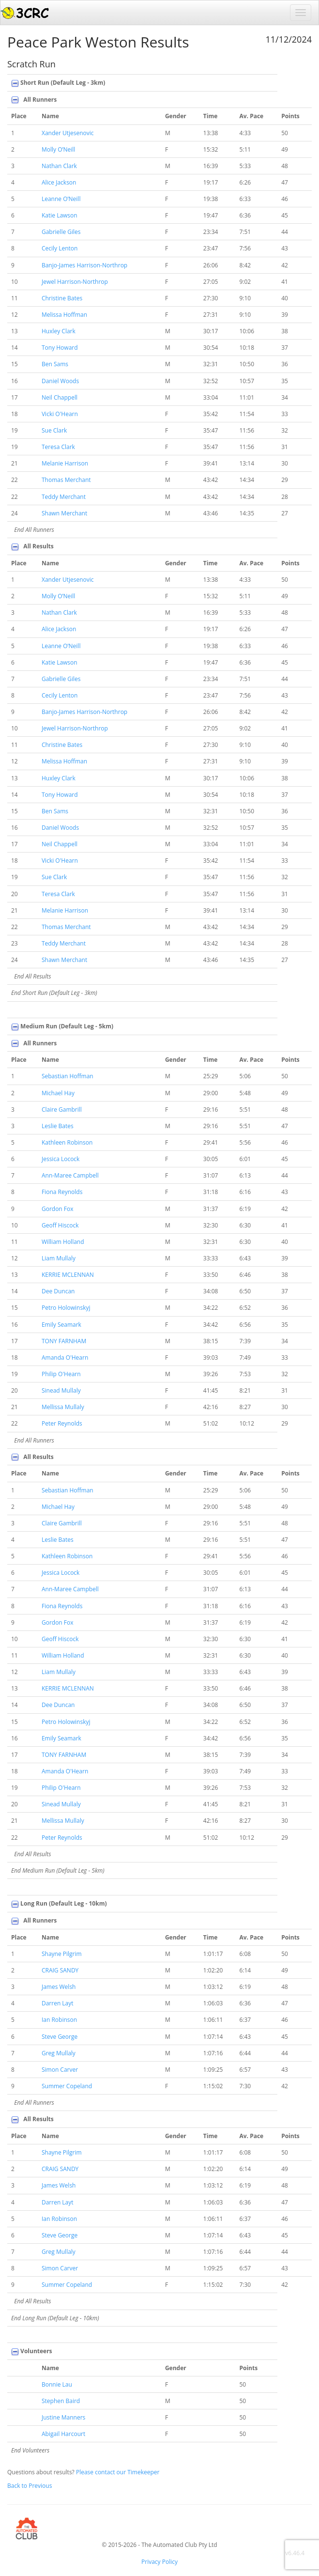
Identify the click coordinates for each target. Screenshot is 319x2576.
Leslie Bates (58, 1126)
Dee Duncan (58, 1291)
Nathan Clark (59, 166)
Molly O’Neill (58, 149)
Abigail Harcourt (63, 2434)
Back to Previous (29, 2486)
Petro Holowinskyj (66, 1308)
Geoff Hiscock (60, 1225)
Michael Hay (58, 1093)
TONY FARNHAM (64, 1341)
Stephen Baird (61, 2401)
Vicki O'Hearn (60, 414)
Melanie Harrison (65, 463)
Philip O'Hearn (61, 1374)
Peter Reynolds (62, 1423)
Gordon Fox (58, 1209)
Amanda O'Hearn (65, 1357)
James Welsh (59, 1987)
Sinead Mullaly (61, 1390)
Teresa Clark (58, 447)
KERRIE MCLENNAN (68, 1275)
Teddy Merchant (64, 497)
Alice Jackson (59, 182)
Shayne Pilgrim (62, 1954)
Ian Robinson (59, 2020)
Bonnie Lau (57, 2384)
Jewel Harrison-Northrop (75, 282)
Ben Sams (55, 364)
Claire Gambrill (62, 1109)
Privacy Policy (159, 2562)
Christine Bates (62, 298)
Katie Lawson (59, 215)
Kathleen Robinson (67, 1142)
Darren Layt (58, 2003)
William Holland (63, 1242)
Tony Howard (60, 347)
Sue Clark (54, 430)
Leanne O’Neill (61, 199)
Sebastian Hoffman (67, 1076)
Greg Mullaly (59, 2053)
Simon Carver (60, 2069)
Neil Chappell (59, 397)
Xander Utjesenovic (68, 133)
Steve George (59, 2037)
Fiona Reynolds (62, 1192)
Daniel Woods (60, 381)
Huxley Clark (59, 331)
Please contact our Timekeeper (118, 2472)
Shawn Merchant (64, 513)
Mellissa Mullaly (63, 1407)
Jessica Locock (60, 1159)
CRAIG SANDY (60, 1970)
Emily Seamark (61, 1324)
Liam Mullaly (59, 1258)
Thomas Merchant (66, 480)
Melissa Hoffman (64, 314)
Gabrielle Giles (61, 232)
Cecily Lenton (59, 248)
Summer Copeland (67, 2086)
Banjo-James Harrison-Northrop (84, 265)
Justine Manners (63, 2417)
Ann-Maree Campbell (70, 1175)
